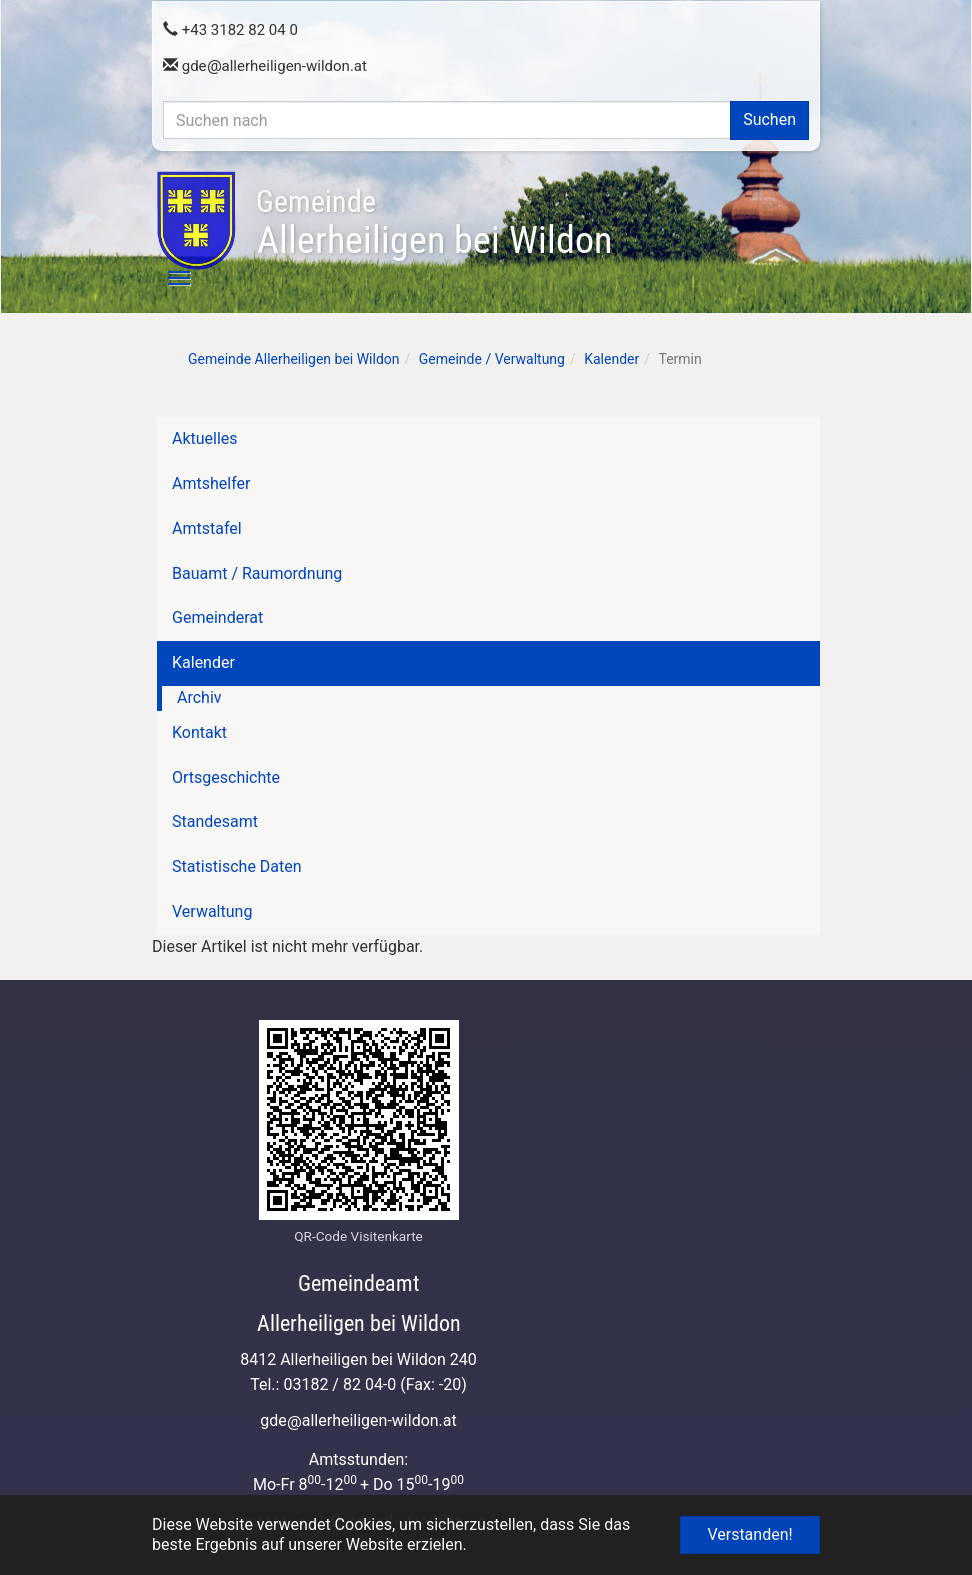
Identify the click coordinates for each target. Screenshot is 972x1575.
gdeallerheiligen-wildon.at (265, 66)
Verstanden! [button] (749, 1534)
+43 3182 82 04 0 (230, 30)
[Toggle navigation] (168, 278)
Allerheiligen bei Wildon (434, 223)
